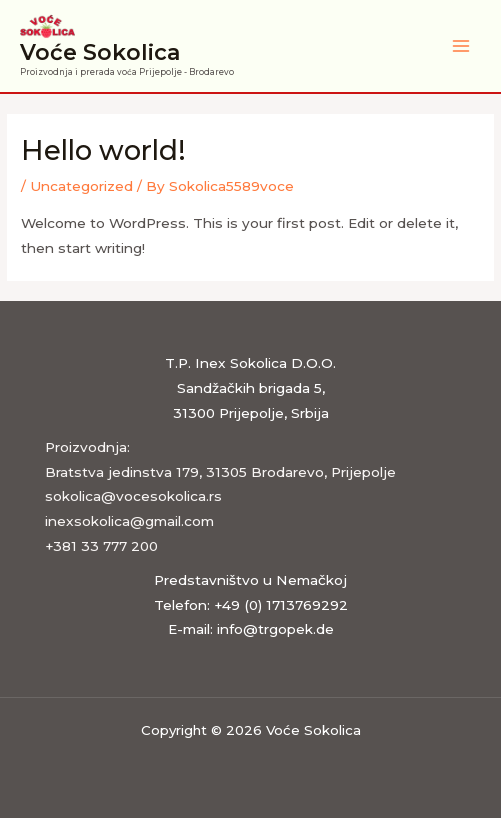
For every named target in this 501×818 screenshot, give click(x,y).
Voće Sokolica (100, 52)
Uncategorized (81, 186)
